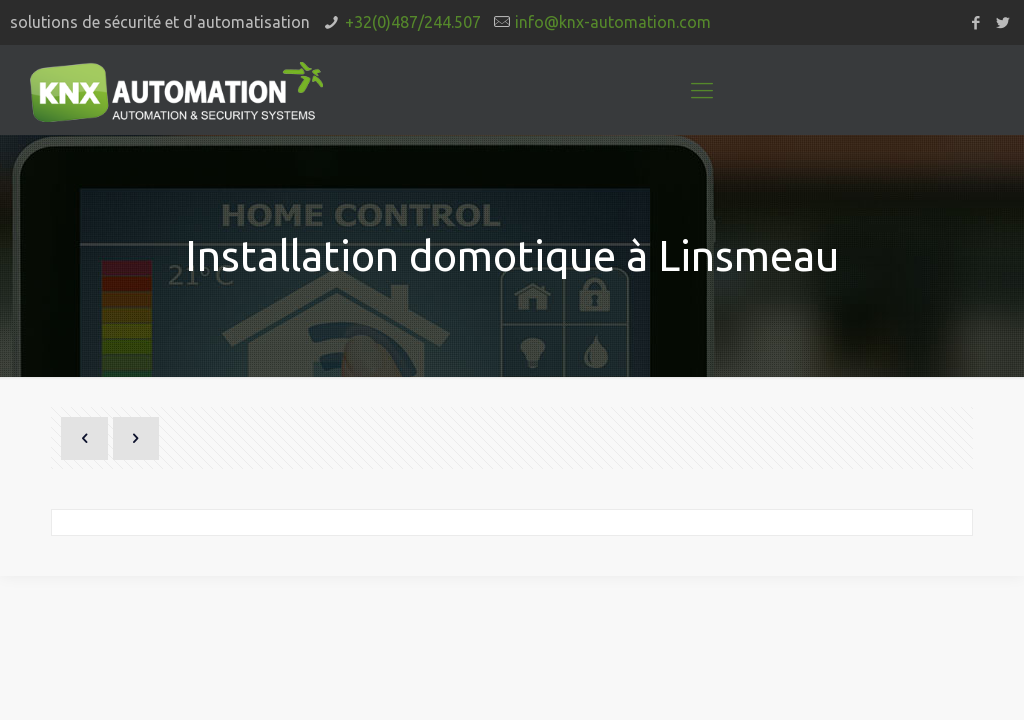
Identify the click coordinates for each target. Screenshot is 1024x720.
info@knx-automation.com (613, 22)
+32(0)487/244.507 (413, 22)
